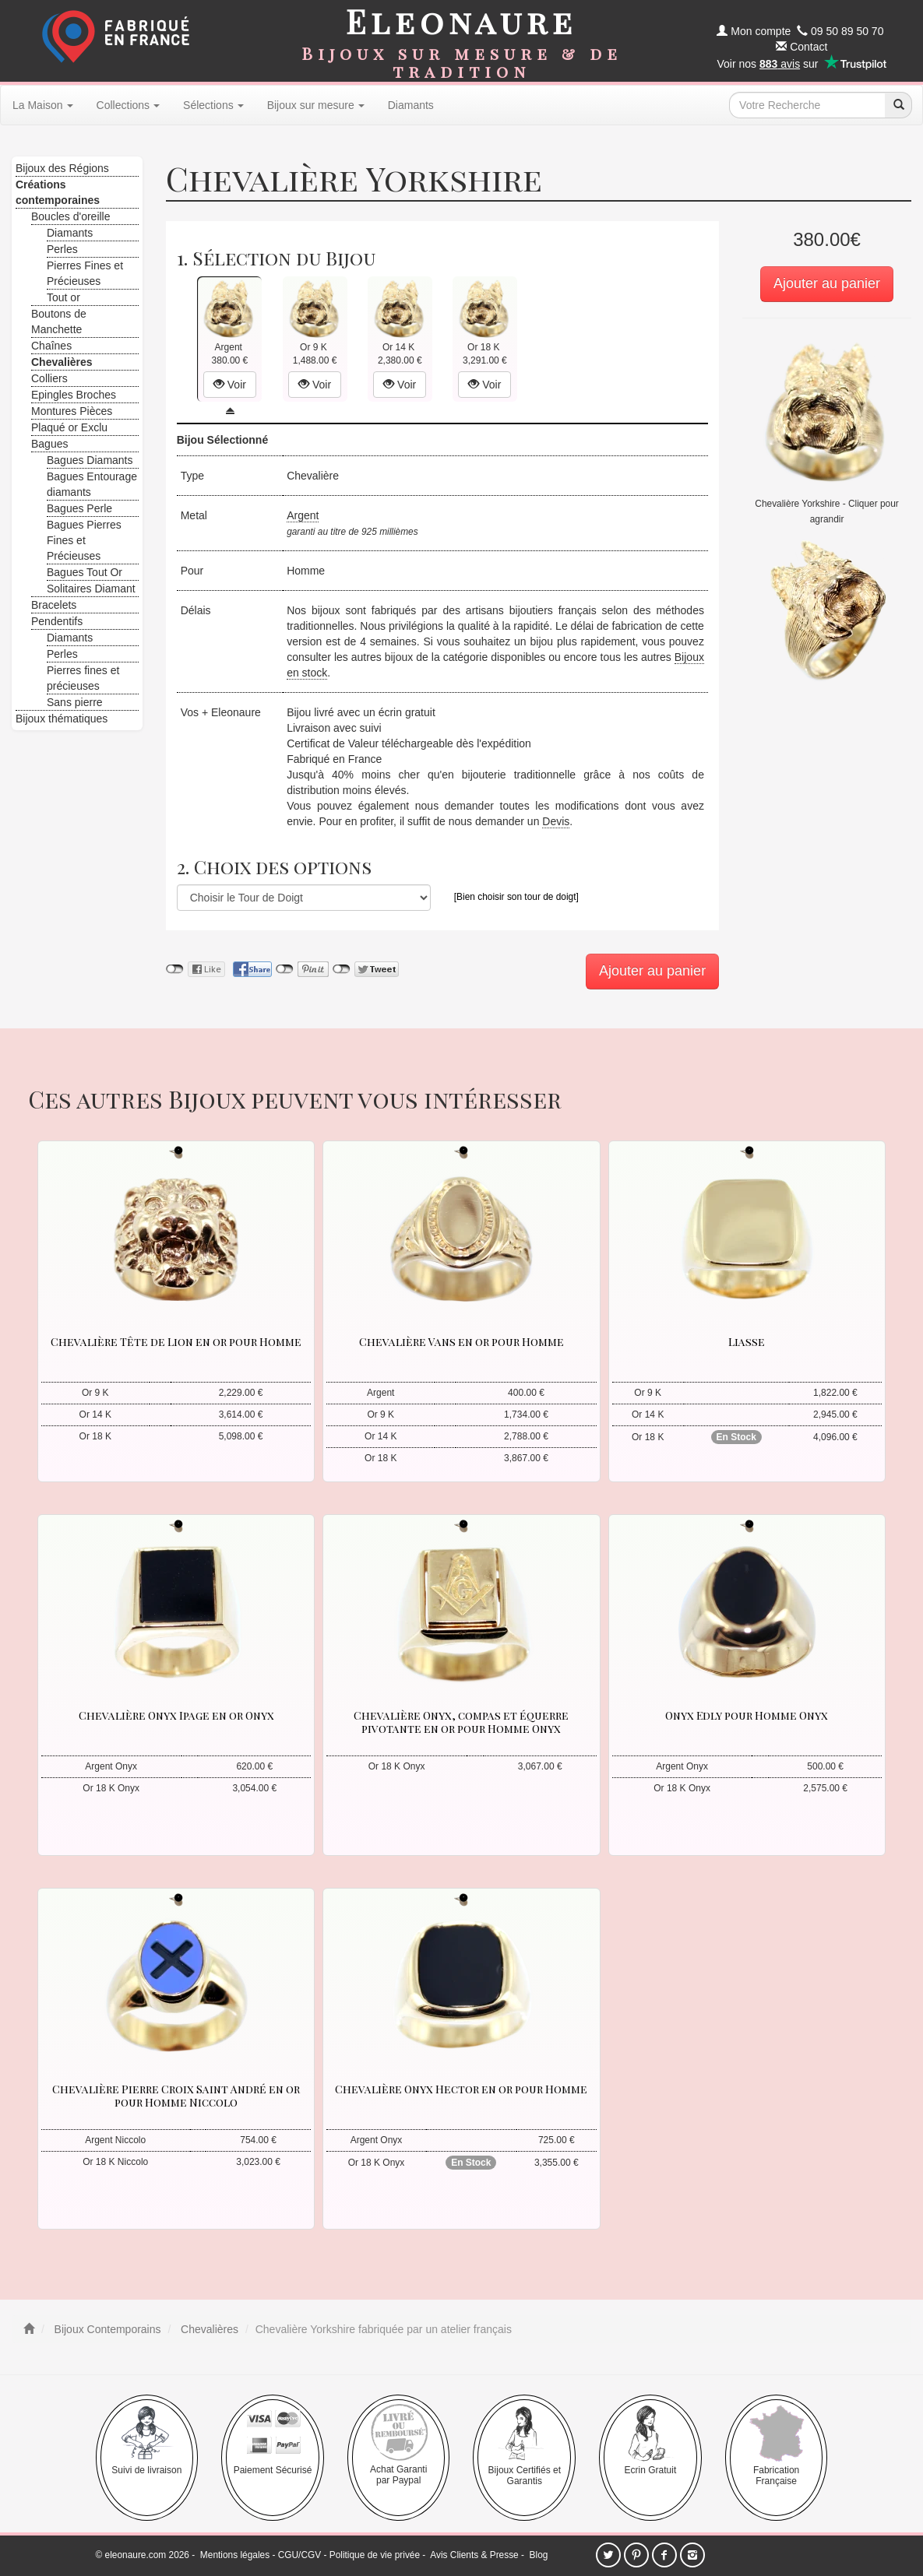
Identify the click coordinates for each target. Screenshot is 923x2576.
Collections (128, 105)
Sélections (213, 105)
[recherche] (898, 105)
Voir (229, 384)
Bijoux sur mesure (316, 105)
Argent (303, 515)
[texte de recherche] (807, 105)
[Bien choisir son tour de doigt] (516, 896)
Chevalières (208, 2329)
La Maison (42, 105)
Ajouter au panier (826, 283)
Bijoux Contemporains (106, 2329)
